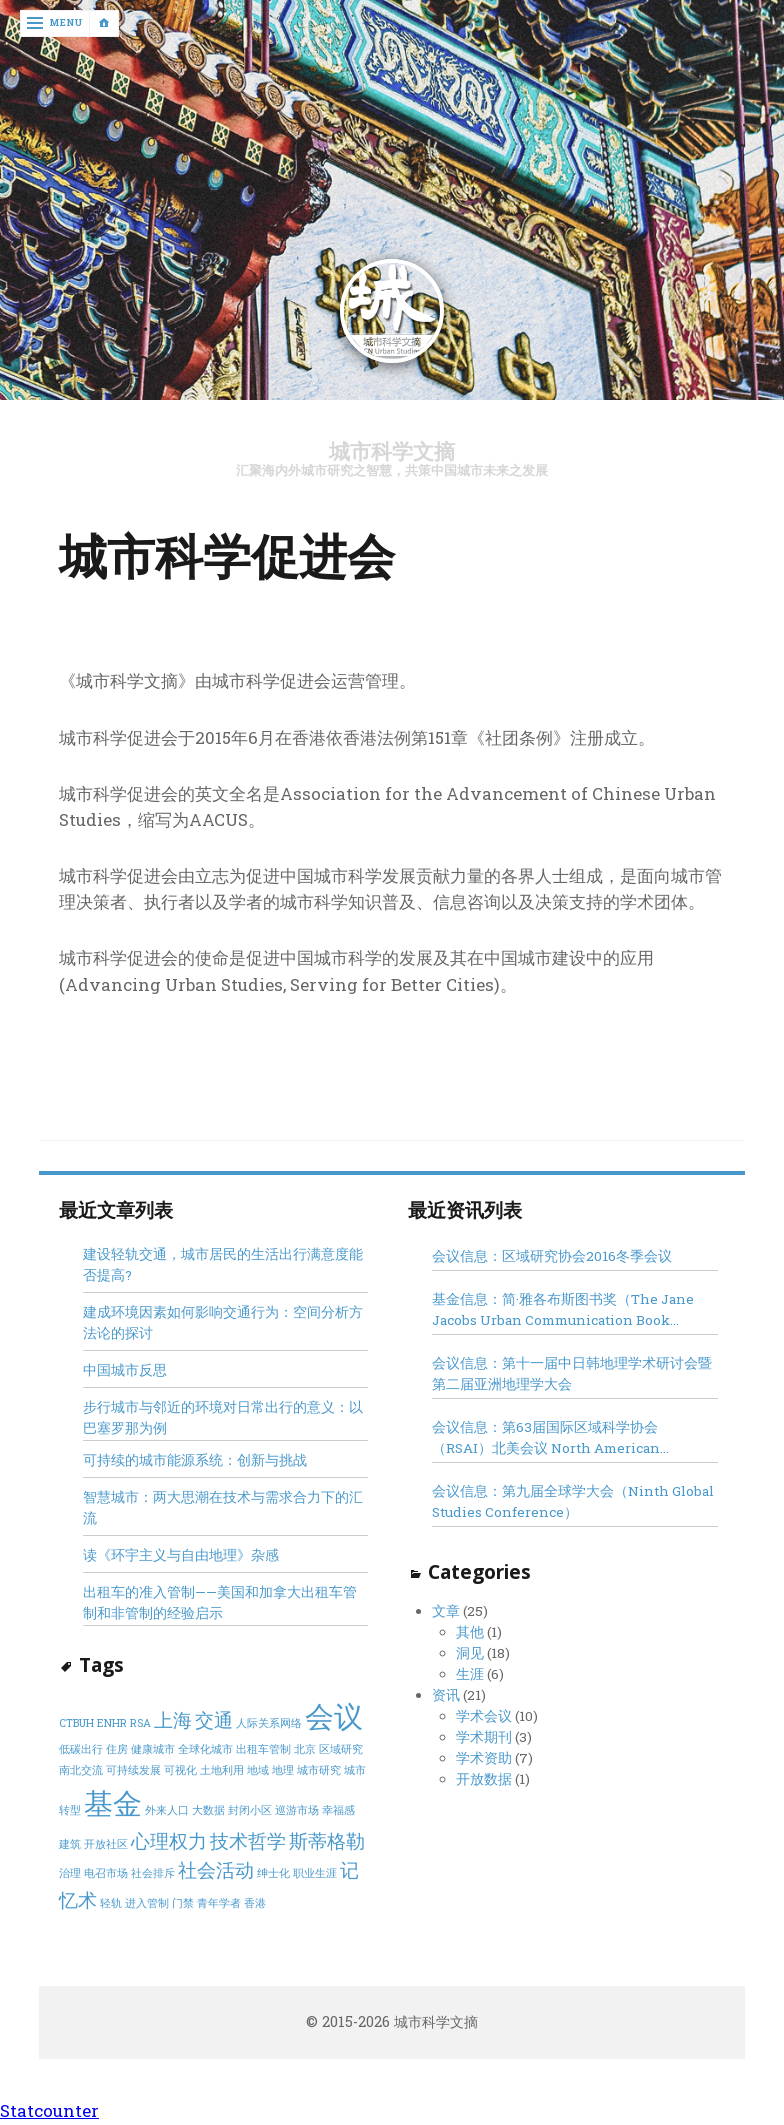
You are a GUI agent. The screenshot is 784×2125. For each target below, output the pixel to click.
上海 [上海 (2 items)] (173, 1719)
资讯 (446, 1695)
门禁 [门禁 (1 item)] (183, 1903)
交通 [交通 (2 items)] (214, 1719)
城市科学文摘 (392, 451)
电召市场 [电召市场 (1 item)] (106, 1874)
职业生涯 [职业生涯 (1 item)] (315, 1874)
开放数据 (484, 1780)
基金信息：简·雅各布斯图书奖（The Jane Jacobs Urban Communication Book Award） (563, 1310)
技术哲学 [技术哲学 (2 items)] (248, 1840)
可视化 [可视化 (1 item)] (180, 1771)
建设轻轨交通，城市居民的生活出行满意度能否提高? (223, 1264)
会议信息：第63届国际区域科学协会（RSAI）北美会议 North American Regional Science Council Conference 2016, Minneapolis (558, 1439)
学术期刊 (484, 1737)
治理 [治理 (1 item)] (70, 1874)
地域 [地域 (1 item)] (258, 1771)
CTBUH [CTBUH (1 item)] (76, 1723)
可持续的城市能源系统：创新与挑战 (195, 1461)
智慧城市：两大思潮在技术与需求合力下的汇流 (223, 1508)
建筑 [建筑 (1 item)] (70, 1844)
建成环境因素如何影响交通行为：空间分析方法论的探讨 (223, 1323)
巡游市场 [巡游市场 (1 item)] (297, 1811)
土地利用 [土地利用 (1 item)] (222, 1771)
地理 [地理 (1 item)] (283, 1771)
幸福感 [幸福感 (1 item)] (338, 1811)
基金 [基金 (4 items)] (113, 1803)
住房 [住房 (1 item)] (117, 1750)
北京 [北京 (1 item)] (305, 1750)
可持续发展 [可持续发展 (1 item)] (133, 1771)
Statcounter (49, 2111)
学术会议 (484, 1716)
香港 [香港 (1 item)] (255, 1903)
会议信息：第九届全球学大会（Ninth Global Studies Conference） (573, 1502)
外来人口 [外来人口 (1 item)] (167, 1811)
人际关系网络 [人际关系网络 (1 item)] (269, 1723)
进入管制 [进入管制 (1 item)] (147, 1903)
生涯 (470, 1674)
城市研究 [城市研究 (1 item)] (319, 1771)
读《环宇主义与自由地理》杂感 (181, 1556)
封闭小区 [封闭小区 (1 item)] (250, 1811)
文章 (446, 1611)
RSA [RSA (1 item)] (140, 1723)
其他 (470, 1632)
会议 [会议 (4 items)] (334, 1715)
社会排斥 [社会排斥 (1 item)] (153, 1874)
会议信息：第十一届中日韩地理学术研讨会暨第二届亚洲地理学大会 (572, 1374)
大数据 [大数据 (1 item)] (208, 1811)
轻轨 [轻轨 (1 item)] (111, 1903)
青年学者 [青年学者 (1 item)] (219, 1903)
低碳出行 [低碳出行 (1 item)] (81, 1750)
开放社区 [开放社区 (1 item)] (106, 1844)
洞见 (470, 1653)
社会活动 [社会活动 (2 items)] (216, 1870)
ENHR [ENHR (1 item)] (112, 1723)
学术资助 (484, 1759)
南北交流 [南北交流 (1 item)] (81, 1771)
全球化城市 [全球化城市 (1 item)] (205, 1750)
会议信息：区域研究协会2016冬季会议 (552, 1256)
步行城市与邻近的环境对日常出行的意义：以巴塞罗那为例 (223, 1418)
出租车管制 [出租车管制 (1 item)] (263, 1750)
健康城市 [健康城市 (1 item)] (153, 1750)
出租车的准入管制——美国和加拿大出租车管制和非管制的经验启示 (220, 1603)
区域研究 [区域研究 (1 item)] (341, 1750)
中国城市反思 (125, 1371)
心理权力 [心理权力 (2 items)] (169, 1840)
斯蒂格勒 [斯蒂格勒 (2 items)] (327, 1840)
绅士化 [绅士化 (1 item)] (273, 1874)
